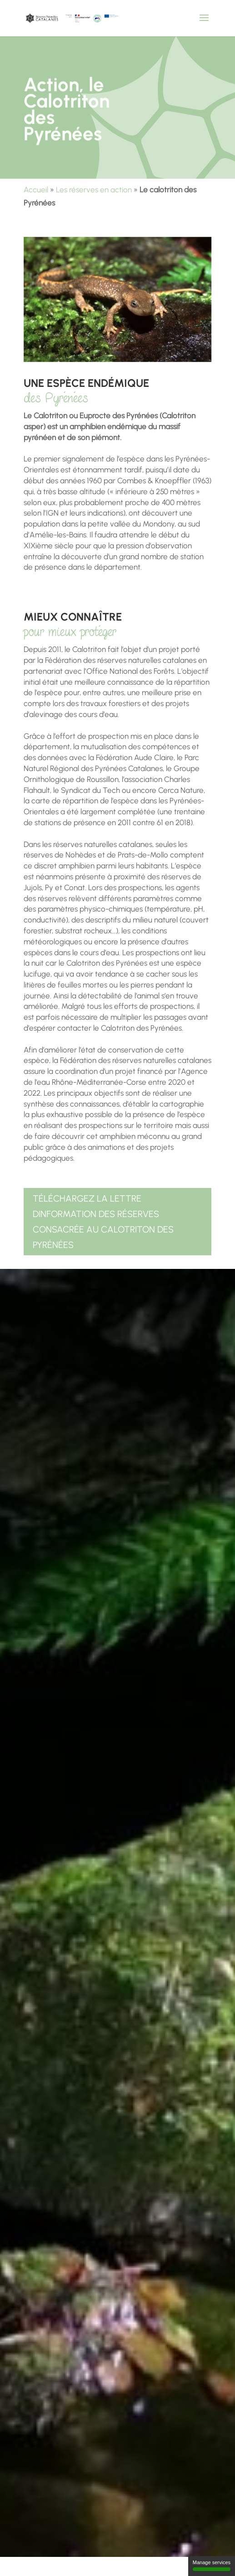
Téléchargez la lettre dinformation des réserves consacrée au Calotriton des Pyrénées (103, 1221)
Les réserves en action (94, 189)
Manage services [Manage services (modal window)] (211, 2565)
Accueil (36, 189)
